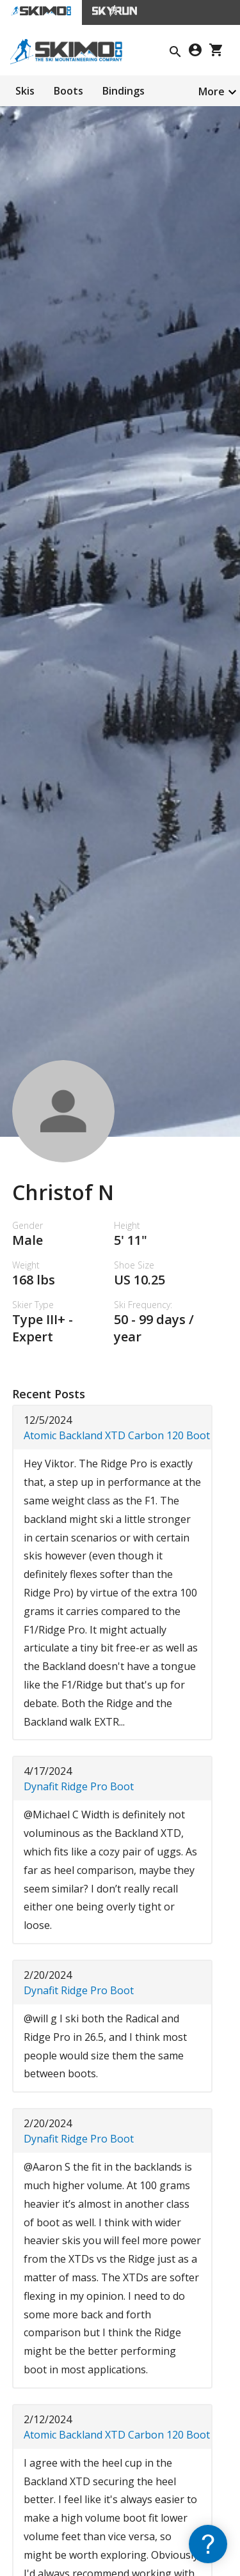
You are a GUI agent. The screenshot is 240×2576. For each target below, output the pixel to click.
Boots (68, 91)
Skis (25, 91)
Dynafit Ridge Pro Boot (79, 1786)
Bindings (123, 91)
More (211, 91)
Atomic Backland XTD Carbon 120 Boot (117, 1435)
